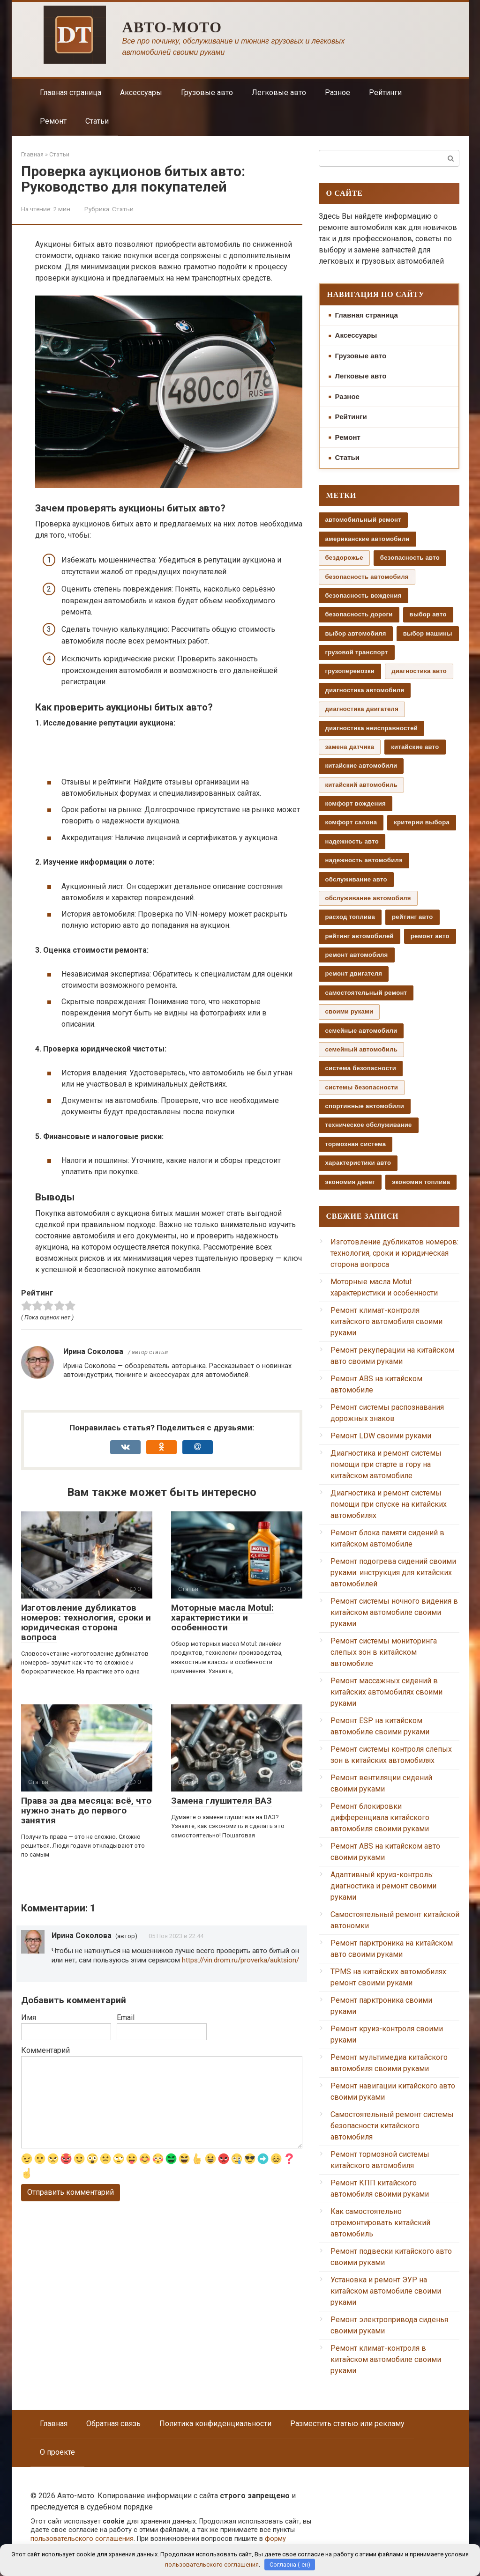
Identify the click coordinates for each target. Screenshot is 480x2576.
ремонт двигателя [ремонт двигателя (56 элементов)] (353, 973)
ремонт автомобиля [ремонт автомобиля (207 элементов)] (356, 954)
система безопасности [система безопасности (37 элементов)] (361, 1068)
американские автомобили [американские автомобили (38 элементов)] (367, 538)
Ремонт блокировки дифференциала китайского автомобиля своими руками (379, 1817)
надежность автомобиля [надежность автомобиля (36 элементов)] (364, 860)
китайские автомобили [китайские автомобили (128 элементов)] (361, 765)
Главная (54, 2423)
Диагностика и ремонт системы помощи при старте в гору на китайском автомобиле (386, 1464)
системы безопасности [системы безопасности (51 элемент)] (361, 1087)
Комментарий (45, 2050)
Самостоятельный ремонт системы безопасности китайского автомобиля (392, 2125)
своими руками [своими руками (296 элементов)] (349, 1011)
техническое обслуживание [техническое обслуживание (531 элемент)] (368, 1124)
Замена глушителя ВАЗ (221, 1800)
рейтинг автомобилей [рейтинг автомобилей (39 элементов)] (359, 936)
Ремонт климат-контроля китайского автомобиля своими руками (386, 1321)
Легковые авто (279, 92)
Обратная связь (113, 2423)
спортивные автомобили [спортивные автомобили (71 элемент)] (364, 1106)
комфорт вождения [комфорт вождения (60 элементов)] (355, 803)
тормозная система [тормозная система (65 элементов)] (355, 1143)
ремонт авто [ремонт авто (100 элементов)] (430, 936)
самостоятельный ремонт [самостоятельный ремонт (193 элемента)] (366, 992)
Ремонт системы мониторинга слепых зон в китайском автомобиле (383, 1652)
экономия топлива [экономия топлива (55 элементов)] (421, 1181)
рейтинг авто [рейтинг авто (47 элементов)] (412, 916)
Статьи (97, 121)
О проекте (57, 2452)
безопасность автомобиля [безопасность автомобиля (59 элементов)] (367, 576)
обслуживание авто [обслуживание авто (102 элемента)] (356, 879)
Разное (337, 92)
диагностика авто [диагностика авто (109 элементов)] (419, 670)
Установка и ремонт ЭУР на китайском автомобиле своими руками (385, 2291)
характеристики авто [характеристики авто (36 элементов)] (358, 1162)
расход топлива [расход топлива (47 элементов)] (350, 916)
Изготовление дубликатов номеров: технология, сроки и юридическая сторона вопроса (86, 1622)
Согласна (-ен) (290, 2564)
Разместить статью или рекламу (347, 2423)
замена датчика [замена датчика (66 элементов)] (350, 746)
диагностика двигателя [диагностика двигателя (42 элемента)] (362, 708)
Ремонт (53, 121)
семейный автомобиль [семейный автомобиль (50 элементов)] (361, 1049)
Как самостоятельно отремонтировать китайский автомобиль (380, 2222)
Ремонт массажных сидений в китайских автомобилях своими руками (386, 1692)
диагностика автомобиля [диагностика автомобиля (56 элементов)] (365, 690)
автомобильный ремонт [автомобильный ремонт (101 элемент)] (363, 519)
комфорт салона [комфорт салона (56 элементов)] (351, 822)
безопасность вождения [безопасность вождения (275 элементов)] (363, 595)
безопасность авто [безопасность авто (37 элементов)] (410, 557)
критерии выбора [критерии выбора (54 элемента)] (422, 822)
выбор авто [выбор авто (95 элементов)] (428, 614)
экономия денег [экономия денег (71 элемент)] (350, 1181)
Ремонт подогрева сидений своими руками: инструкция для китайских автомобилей (393, 1572)
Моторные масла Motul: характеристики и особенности (222, 1617)
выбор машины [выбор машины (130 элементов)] (427, 633)
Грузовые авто (207, 92)
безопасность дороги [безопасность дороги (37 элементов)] (359, 614)
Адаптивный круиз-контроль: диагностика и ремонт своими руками (383, 1886)
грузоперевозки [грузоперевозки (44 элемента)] (350, 670)
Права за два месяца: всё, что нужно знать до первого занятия (86, 1810)
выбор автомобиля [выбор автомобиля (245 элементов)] (355, 633)
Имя (28, 2017)
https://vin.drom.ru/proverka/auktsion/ (240, 1960)
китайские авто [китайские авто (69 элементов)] (415, 746)
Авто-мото (172, 27)
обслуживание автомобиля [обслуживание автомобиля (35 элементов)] (368, 898)
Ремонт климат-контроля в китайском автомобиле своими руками (385, 2359)
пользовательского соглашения (82, 2539)
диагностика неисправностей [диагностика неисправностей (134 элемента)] (371, 728)
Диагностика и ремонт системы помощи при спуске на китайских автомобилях (388, 1504)
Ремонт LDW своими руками (380, 1435)
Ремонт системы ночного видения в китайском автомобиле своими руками (394, 1612)
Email (126, 2017)
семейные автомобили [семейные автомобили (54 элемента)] (361, 1030)
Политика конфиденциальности (215, 2423)
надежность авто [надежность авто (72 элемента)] (352, 841)
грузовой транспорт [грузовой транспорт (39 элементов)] (356, 652)
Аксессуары (141, 92)
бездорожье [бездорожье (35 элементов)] (344, 557)
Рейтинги (385, 92)
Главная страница (70, 92)
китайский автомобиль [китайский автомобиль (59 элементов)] (361, 784)
